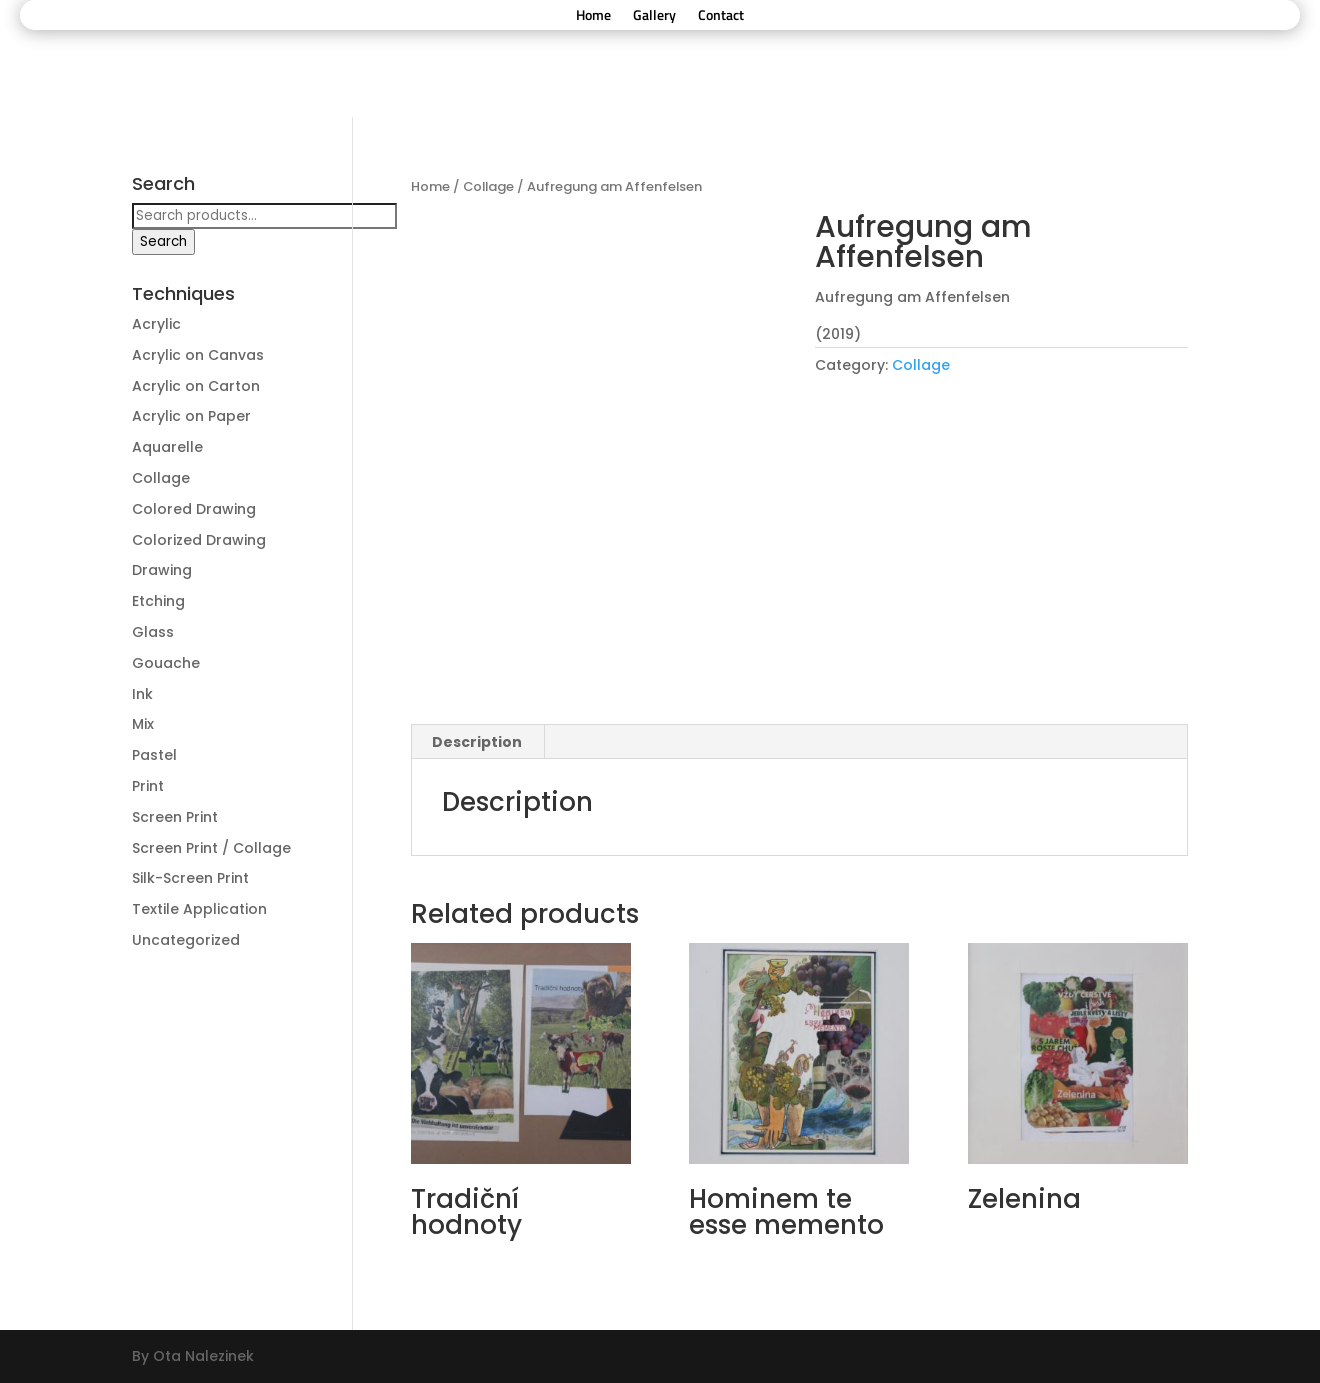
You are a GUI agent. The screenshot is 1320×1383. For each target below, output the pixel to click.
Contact (721, 16)
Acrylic (156, 324)
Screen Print (175, 817)
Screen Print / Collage (211, 848)
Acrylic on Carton (196, 386)
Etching (158, 601)
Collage (488, 186)
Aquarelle (167, 447)
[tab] (477, 742)
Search (163, 241)
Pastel (154, 755)
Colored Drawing (194, 509)
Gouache (166, 663)
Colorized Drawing (199, 540)
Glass (153, 632)
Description (477, 742)
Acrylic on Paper (191, 416)
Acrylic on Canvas (198, 355)
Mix (143, 724)
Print (148, 786)
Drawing (162, 570)
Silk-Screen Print (190, 878)
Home (593, 16)
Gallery (654, 16)
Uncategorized (186, 940)
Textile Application (199, 909)
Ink (142, 694)
